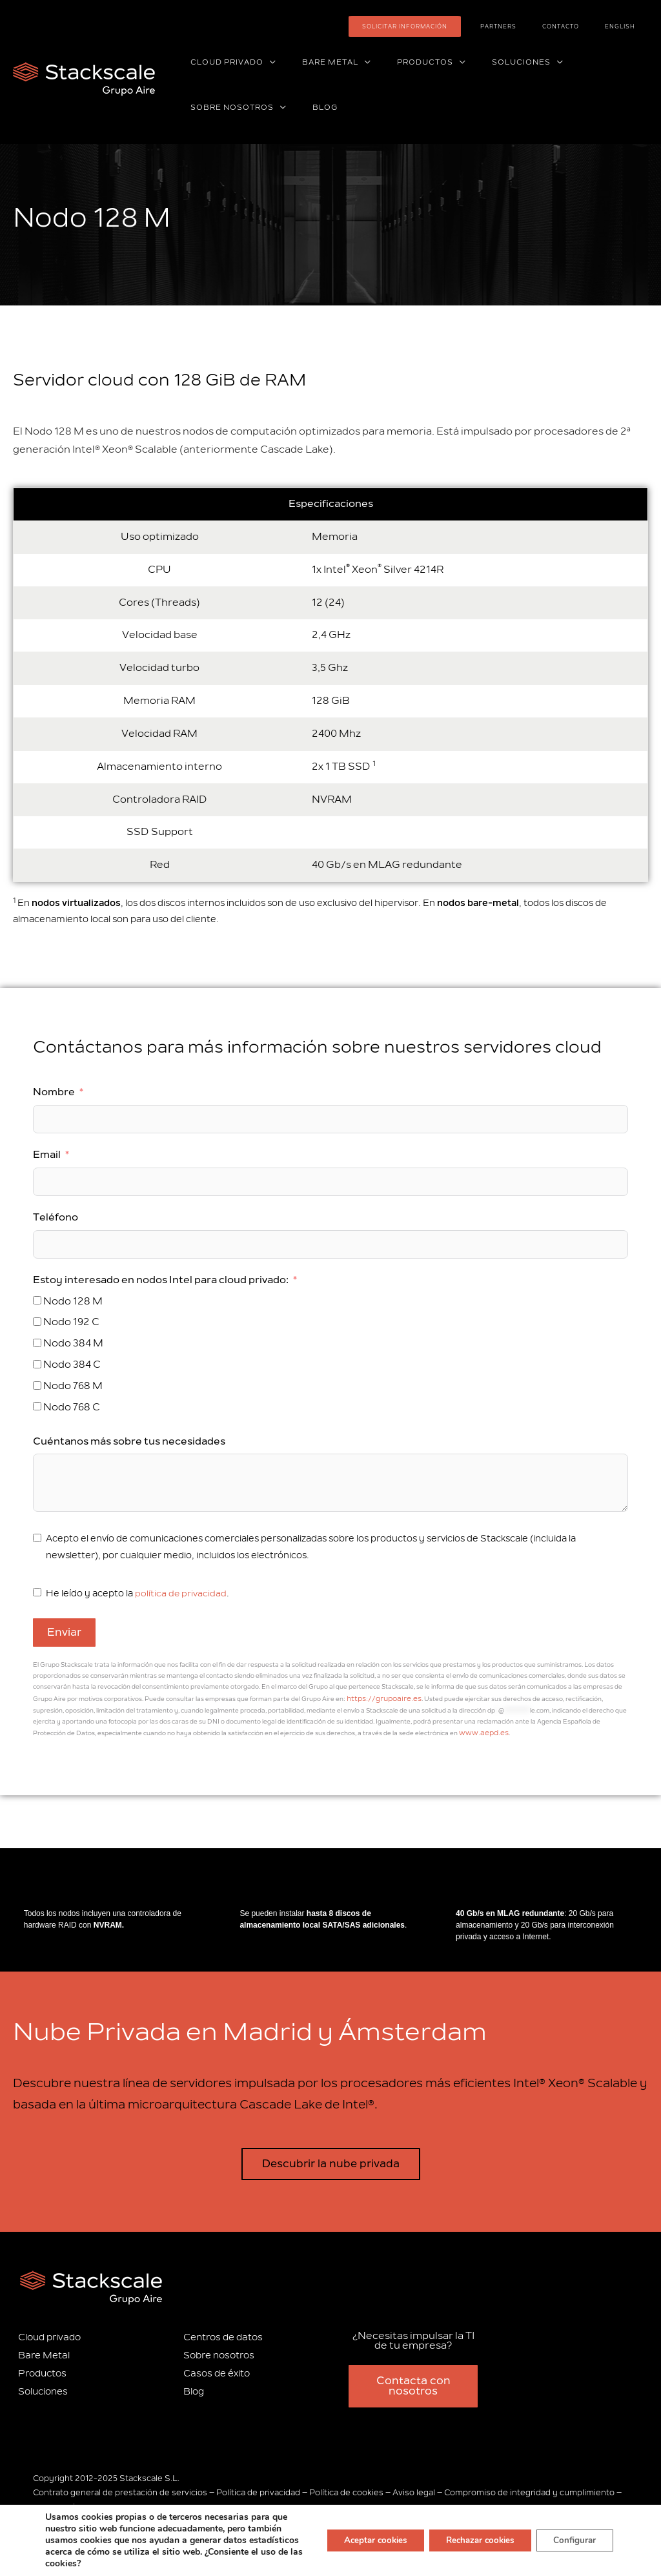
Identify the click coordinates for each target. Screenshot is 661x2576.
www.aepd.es (436, 1730)
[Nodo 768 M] (37, 1385)
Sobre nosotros (218, 2350)
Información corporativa (80, 2503)
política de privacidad (181, 1593)
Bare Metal (44, 2350)
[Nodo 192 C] (37, 1321)
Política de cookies (346, 2488)
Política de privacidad (258, 2488)
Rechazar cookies (469, 2540)
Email (47, 1154)
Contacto (583, 26)
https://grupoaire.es (378, 1698)
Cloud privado (49, 2332)
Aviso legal (413, 2488)
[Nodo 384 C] (37, 1364)
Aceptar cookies (356, 2540)
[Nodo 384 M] (37, 1343)
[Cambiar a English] (627, 26)
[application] (264, 62)
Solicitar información (459, 26)
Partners (537, 26)
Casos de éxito (216, 2369)
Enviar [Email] (64, 1632)
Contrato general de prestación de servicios (120, 2488)
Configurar (572, 2540)
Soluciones (43, 2386)
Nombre (54, 1092)
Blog (193, 2386)
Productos (42, 2369)
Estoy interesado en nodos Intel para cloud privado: (161, 1280)
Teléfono (55, 1217)
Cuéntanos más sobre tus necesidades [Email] (129, 1441)
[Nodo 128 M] (37, 1300)
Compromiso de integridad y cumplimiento (529, 2488)
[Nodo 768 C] (37, 1406)
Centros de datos (223, 2332)
